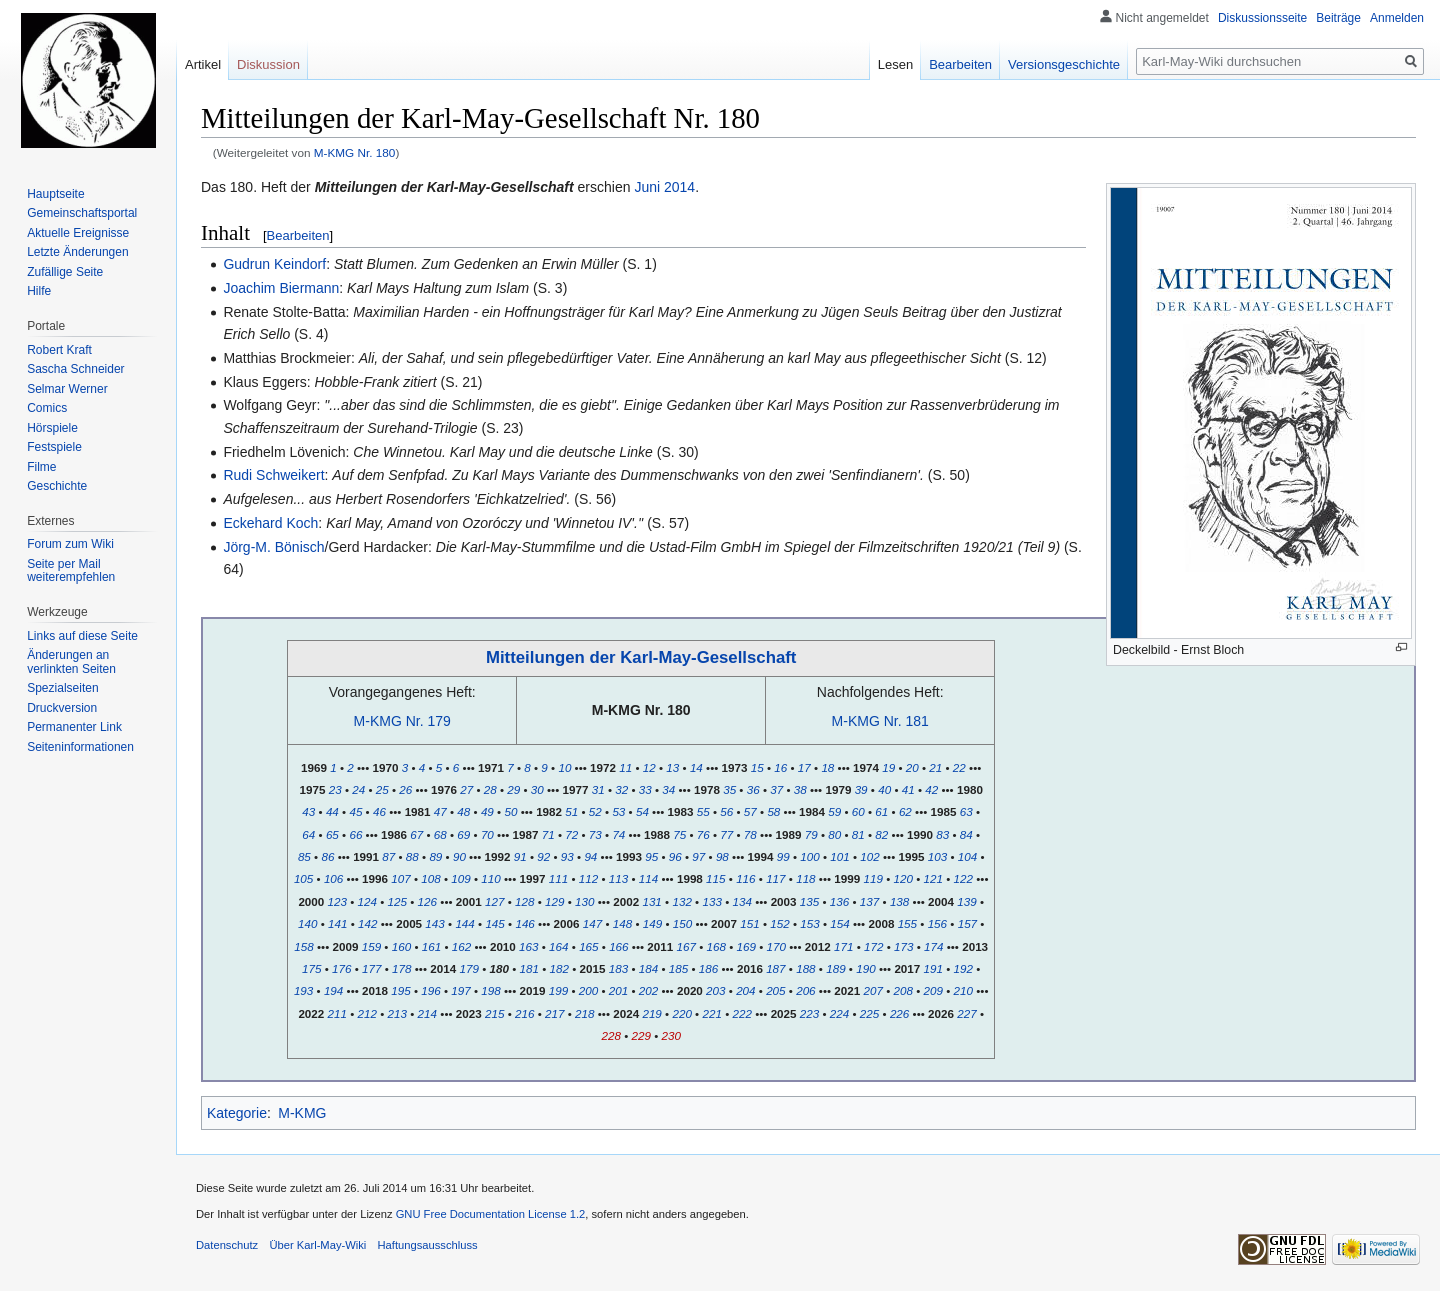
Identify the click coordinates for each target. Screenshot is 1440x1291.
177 (371, 968)
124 (367, 901)
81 (858, 834)
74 (618, 834)
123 (337, 901)
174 (933, 946)
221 (711, 1013)
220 (681, 1013)
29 (513, 789)
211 (337, 1013)
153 (809, 923)
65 (332, 834)
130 (584, 901)
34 (668, 789)
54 (642, 811)
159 (371, 946)
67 (416, 834)
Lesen (895, 64)
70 (487, 834)
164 (558, 946)
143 (434, 923)
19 (888, 767)
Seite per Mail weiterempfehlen (71, 571)
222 (741, 1013)
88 (412, 856)
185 (678, 968)
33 (645, 789)
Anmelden (1397, 18)
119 (873, 878)
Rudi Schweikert (273, 475)
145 (494, 923)
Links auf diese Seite (82, 636)
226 (899, 1013)
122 (963, 878)
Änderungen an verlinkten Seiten (71, 662)
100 (809, 856)
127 (494, 901)
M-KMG (302, 1113)
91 (520, 856)
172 (873, 946)
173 (903, 946)
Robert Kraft (59, 350)
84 (966, 834)
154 (839, 923)
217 (554, 1013)
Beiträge (1338, 18)
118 (805, 878)
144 (464, 923)
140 (307, 923)
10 (564, 767)
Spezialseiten (62, 688)
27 (466, 789)
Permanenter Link (74, 727)
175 (311, 968)
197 (460, 990)
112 (588, 878)
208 (903, 990)
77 (726, 834)
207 (873, 990)
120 (903, 878)
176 (341, 968)
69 (463, 834)
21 (935, 767)
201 (618, 990)
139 (966, 901)
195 (400, 990)
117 (775, 878)
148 (622, 923)
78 (750, 834)
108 (430, 878)
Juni (647, 187)
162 (461, 946)
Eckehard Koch (270, 523)
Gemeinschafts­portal (82, 213)
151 (749, 923)
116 (745, 878)
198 (490, 990)
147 (592, 923)
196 (430, 990)
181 (529, 968)
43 (308, 811)
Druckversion (62, 708)
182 (559, 968)
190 (865, 968)
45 (355, 811)
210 (963, 990)
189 (835, 968)
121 (933, 878)
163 (528, 946)
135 (809, 901)
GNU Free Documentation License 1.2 (491, 1214)
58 (773, 811)
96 (675, 856)
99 (783, 856)
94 (590, 856)
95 (651, 856)
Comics (47, 408)
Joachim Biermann (281, 288)
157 (967, 923)
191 (933, 968)
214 (427, 1013)
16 (780, 767)
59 (834, 811)
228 (610, 1035)
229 (640, 1035)
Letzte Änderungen (77, 252)
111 (558, 878)
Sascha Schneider (75, 369)
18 (827, 767)
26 (405, 789)
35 (729, 789)
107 (400, 878)
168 (716, 946)
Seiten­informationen (80, 747)
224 (839, 1013)
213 (397, 1013)
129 (554, 901)
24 (358, 789)
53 (618, 811)
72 (571, 834)
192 (963, 968)
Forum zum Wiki (70, 544)
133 (711, 901)
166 (618, 946)
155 (907, 923)
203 (715, 990)
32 (621, 789)
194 (333, 990)
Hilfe (39, 291)
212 (367, 1013)
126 (427, 901)
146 (524, 923)
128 (524, 901)
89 (435, 856)
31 (598, 789)
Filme (41, 467)
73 (595, 834)
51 (571, 811)
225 (869, 1013)
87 (388, 856)
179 (468, 968)
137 (869, 901)
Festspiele (54, 447)
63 (966, 811)
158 (303, 946)
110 (490, 878)
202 (648, 990)
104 (967, 856)
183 (618, 968)
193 (303, 990)
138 (899, 901)
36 (753, 789)
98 (722, 856)
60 (858, 811)
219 (651, 1013)
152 (779, 923)
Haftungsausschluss (428, 1245)
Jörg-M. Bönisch (273, 547)
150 (682, 923)
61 (881, 811)
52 (595, 811)
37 (776, 789)
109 (460, 878)
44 (332, 811)
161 (431, 946)
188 (805, 968)
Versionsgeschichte (1064, 64)
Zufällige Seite (65, 272)
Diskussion (268, 64)
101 (839, 856)
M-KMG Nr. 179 (402, 721)
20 (912, 767)
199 (558, 990)
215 (494, 1013)
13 (672, 767)
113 (618, 878)
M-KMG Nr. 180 (355, 152)
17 (804, 767)
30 (537, 789)
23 (335, 789)
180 (498, 968)
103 (937, 856)
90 (459, 856)
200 (588, 990)
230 (670, 1035)
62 (905, 811)
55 (703, 811)
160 (401, 946)
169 (746, 946)
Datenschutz (227, 1245)
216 (524, 1013)
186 (708, 968)
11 (625, 767)
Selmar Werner (67, 389)
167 (686, 946)
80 (834, 834)
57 (750, 811)
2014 (679, 187)
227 (966, 1013)
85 (304, 856)
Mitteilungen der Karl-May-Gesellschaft (641, 657)
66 (355, 834)
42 (931, 789)
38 (800, 789)
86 (327, 856)
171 (843, 946)
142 (367, 923)
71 (548, 834)
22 (959, 767)
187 (775, 968)
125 (397, 901)
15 (757, 767)
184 (648, 968)
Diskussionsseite (1262, 18)
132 (681, 901)
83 (942, 834)
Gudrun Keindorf (274, 264)
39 (861, 789)
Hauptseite (55, 194)
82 (881, 834)
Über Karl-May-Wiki (317, 1245)
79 (811, 834)
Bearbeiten (298, 235)
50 (510, 811)
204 (745, 990)
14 (696, 767)
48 (463, 811)
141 (337, 923)
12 (649, 767)
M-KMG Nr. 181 (880, 721)
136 (839, 901)
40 (884, 789)
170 (776, 946)
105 (303, 878)
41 (908, 789)
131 (651, 901)
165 (588, 946)
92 (543, 856)
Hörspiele (52, 428)
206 (805, 990)
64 (308, 834)
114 (648, 878)
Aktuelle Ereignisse (78, 233)
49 (487, 811)
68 (440, 834)
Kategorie (237, 1113)
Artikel (203, 64)
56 (726, 811)
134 (741, 901)
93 (567, 856)
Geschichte (57, 486)
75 (679, 834)
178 (401, 968)
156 (937, 923)
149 (652, 923)
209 (933, 990)
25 (382, 789)
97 (698, 856)
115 (715, 878)
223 (809, 1013)
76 (703, 834)
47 (440, 811)
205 (775, 990)
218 (584, 1013)
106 (333, 878)
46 (379, 811)
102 (869, 856)
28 (490, 789)
